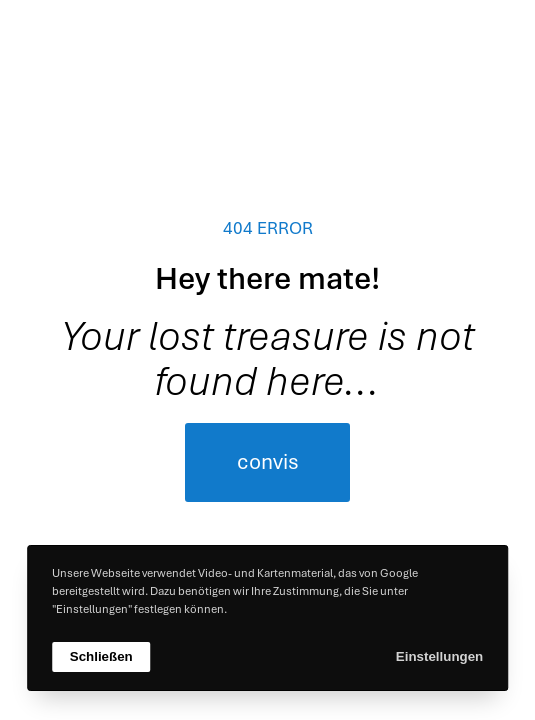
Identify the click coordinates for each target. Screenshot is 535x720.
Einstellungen (439, 656)
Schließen (101, 656)
